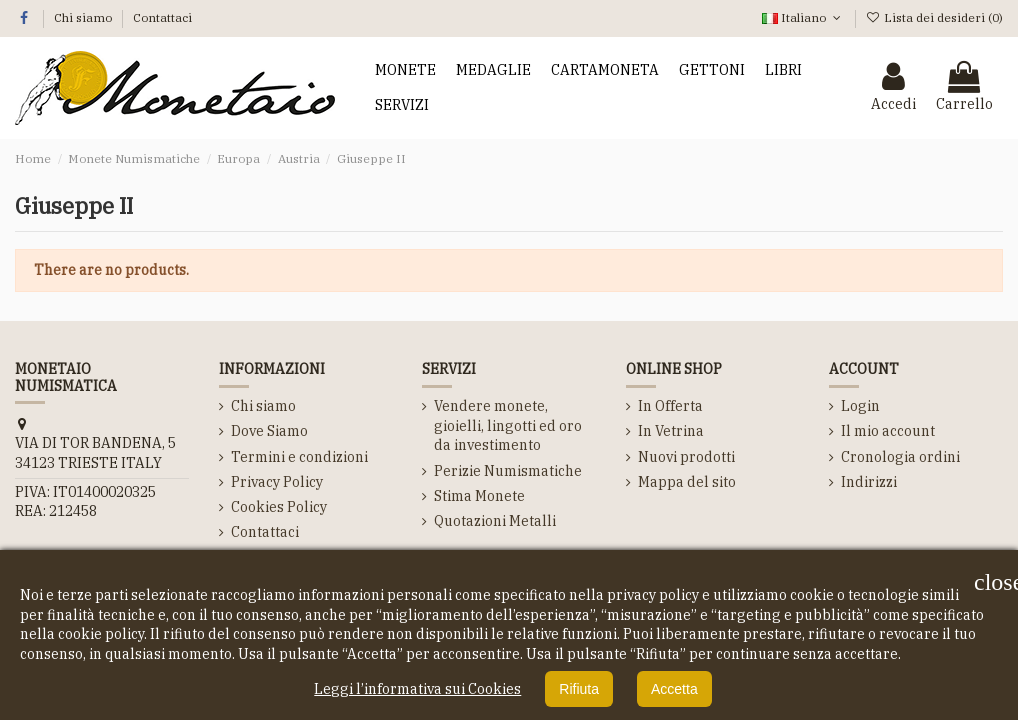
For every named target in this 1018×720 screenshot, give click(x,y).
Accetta (674, 689)
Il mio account (888, 431)
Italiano (803, 17)
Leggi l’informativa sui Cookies (417, 689)
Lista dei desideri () (934, 17)
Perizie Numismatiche (508, 471)
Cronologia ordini (900, 457)
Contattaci (162, 17)
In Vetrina (671, 431)
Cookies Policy (279, 507)
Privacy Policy (277, 482)
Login (860, 406)
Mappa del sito (687, 482)
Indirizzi (869, 482)
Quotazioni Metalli (495, 521)
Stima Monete (479, 496)
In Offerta (670, 406)
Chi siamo (84, 17)
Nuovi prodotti (686, 457)
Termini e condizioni (299, 457)
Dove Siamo (269, 431)
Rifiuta (579, 689)
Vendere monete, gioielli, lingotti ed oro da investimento (508, 425)
